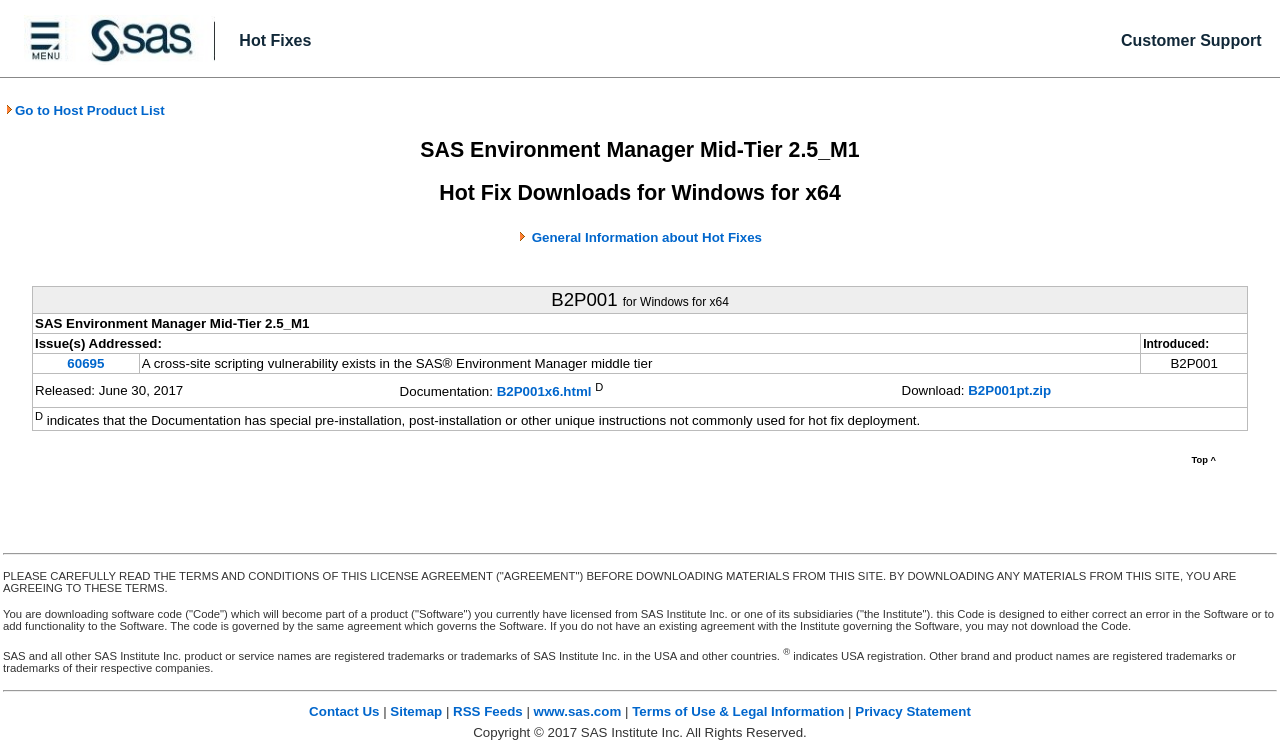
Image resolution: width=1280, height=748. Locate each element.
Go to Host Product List (85, 110)
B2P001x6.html (544, 392)
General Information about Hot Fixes (647, 237)
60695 (85, 363)
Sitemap (416, 711)
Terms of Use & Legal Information (738, 711)
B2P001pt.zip (1009, 390)
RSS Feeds (488, 711)
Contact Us (344, 711)
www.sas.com (578, 711)
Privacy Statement (913, 711)
